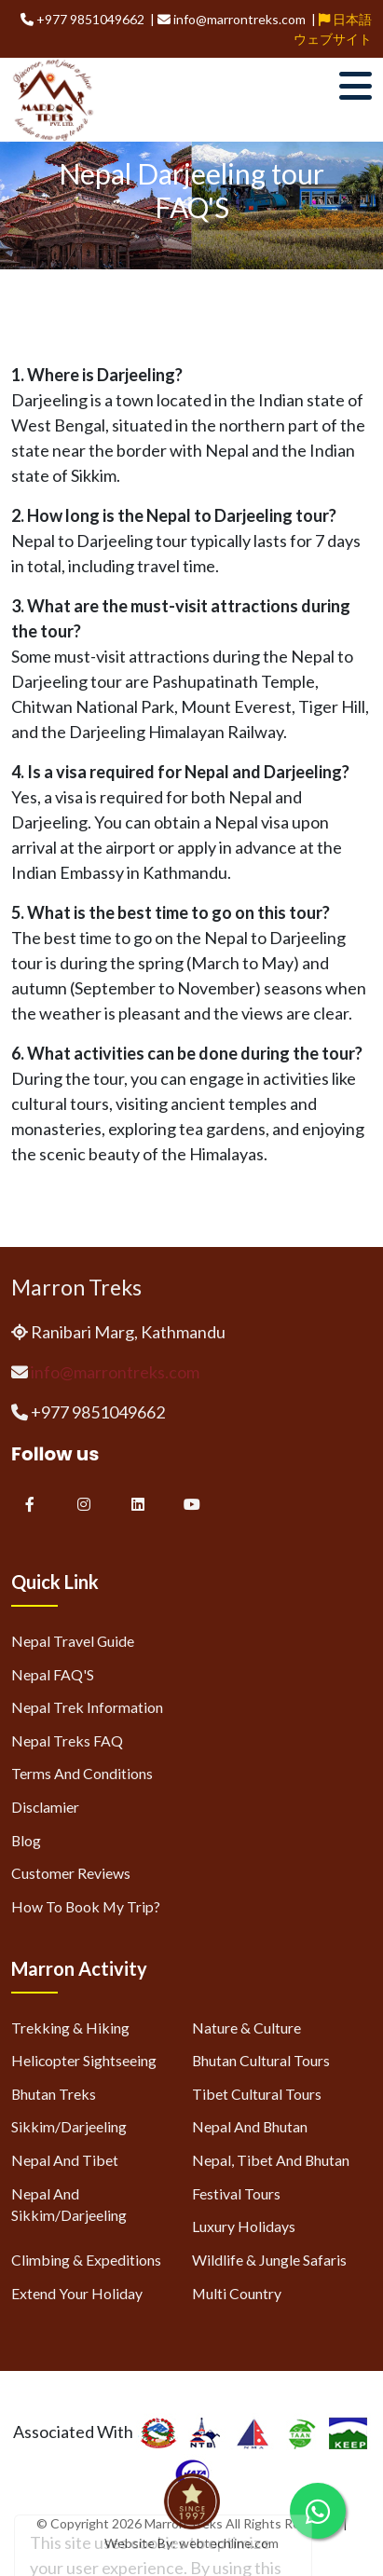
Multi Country (236, 2293)
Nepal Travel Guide (72, 1641)
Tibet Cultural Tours (256, 2094)
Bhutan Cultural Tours (261, 2060)
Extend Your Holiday (77, 2293)
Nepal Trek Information (87, 1707)
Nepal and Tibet (64, 2160)
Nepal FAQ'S (52, 1674)
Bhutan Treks (53, 2094)
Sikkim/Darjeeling (69, 2126)
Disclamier (45, 1807)
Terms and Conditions (82, 1773)
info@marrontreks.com (115, 1372)
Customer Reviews (70, 1873)
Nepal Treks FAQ (67, 1740)
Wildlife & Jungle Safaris (269, 2259)
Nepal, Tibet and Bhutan (270, 2160)
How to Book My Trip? (85, 1906)
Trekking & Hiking (70, 2027)
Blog (26, 1840)
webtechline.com (229, 2543)
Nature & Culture (246, 2027)
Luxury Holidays (243, 2226)
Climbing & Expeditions (86, 2259)
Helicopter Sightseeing (84, 2060)
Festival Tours (236, 2193)
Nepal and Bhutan (250, 2126)
